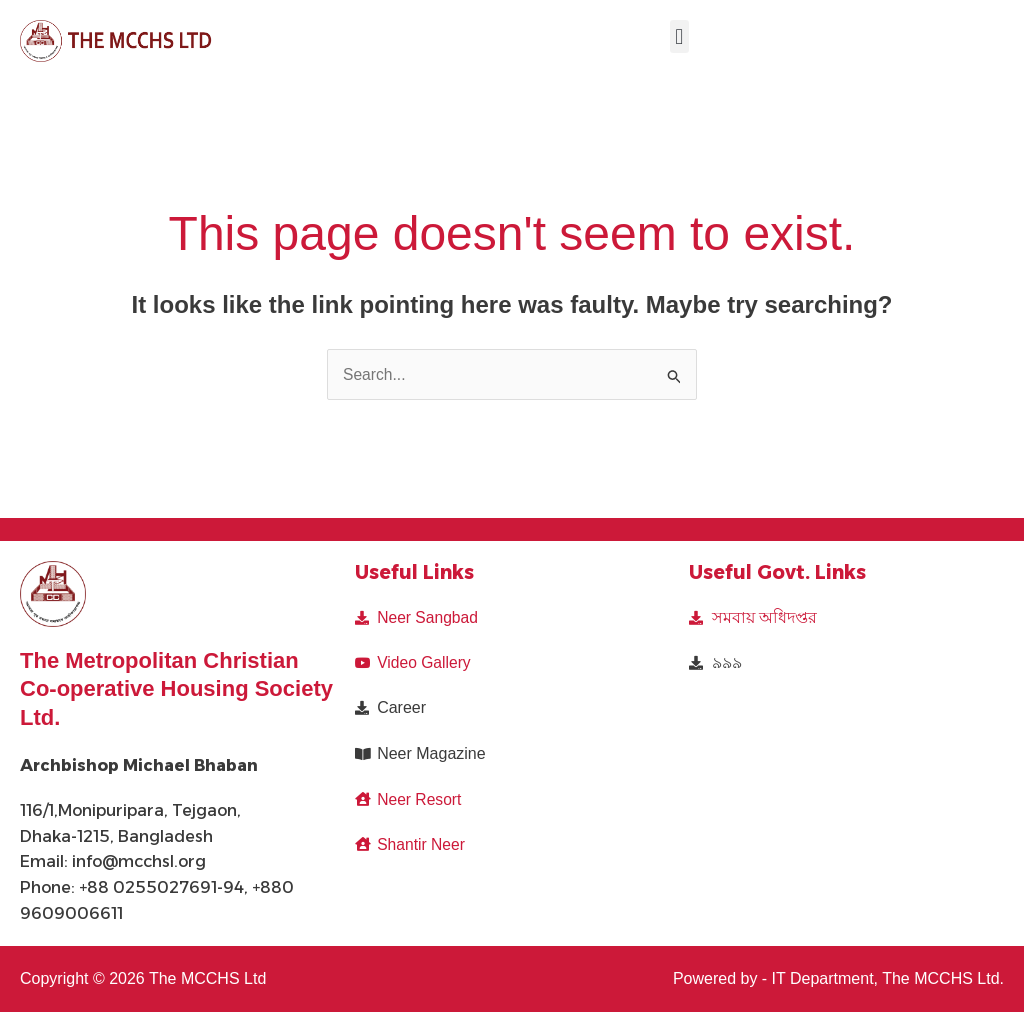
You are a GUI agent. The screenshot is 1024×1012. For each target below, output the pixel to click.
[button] (679, 36)
